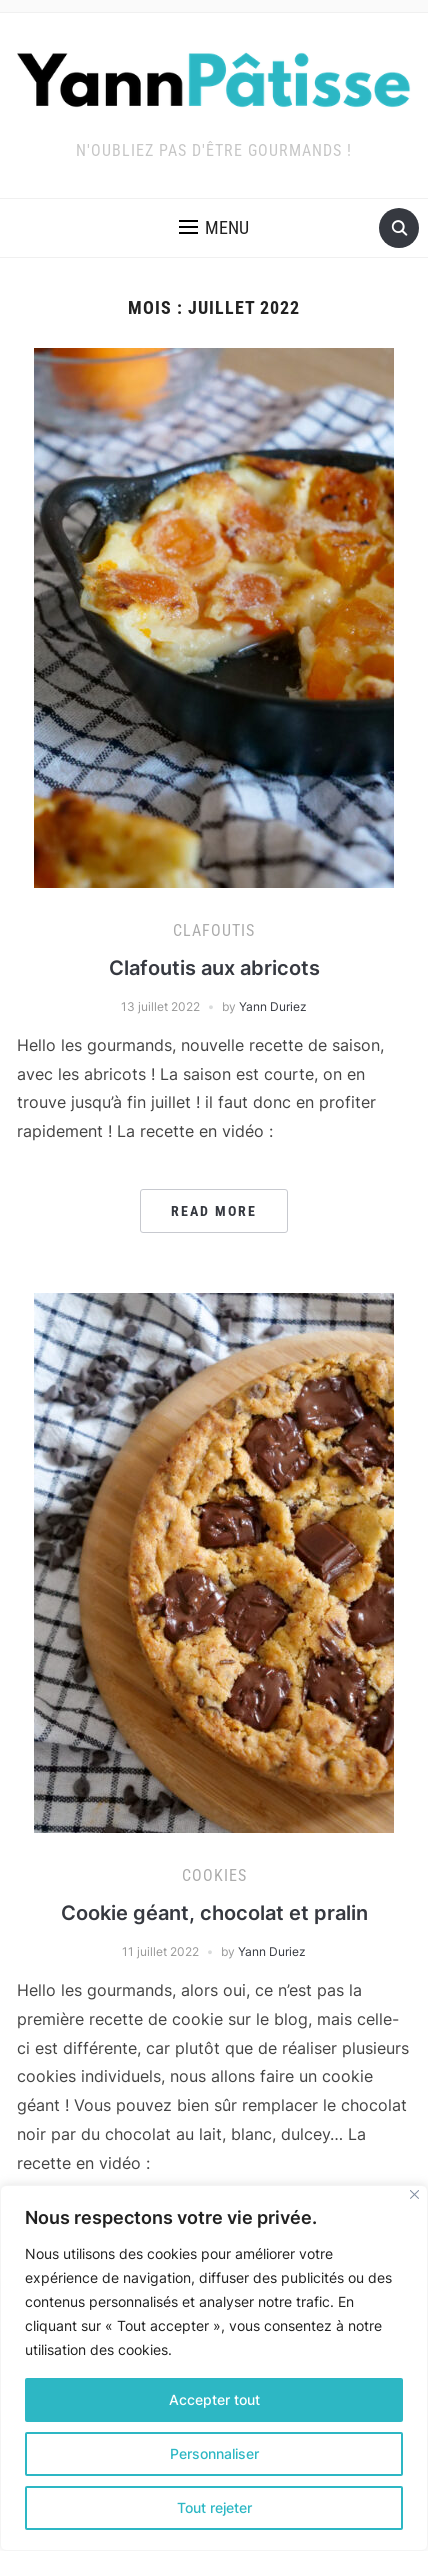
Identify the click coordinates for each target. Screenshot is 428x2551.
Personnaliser (214, 2453)
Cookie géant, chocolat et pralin (214, 1913)
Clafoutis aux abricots (214, 968)
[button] (214, 228)
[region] (214, 2368)
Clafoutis (214, 930)
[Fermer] (414, 2194)
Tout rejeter (214, 2507)
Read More (214, 1211)
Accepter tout (214, 2399)
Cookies (214, 1875)
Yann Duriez (273, 1006)
